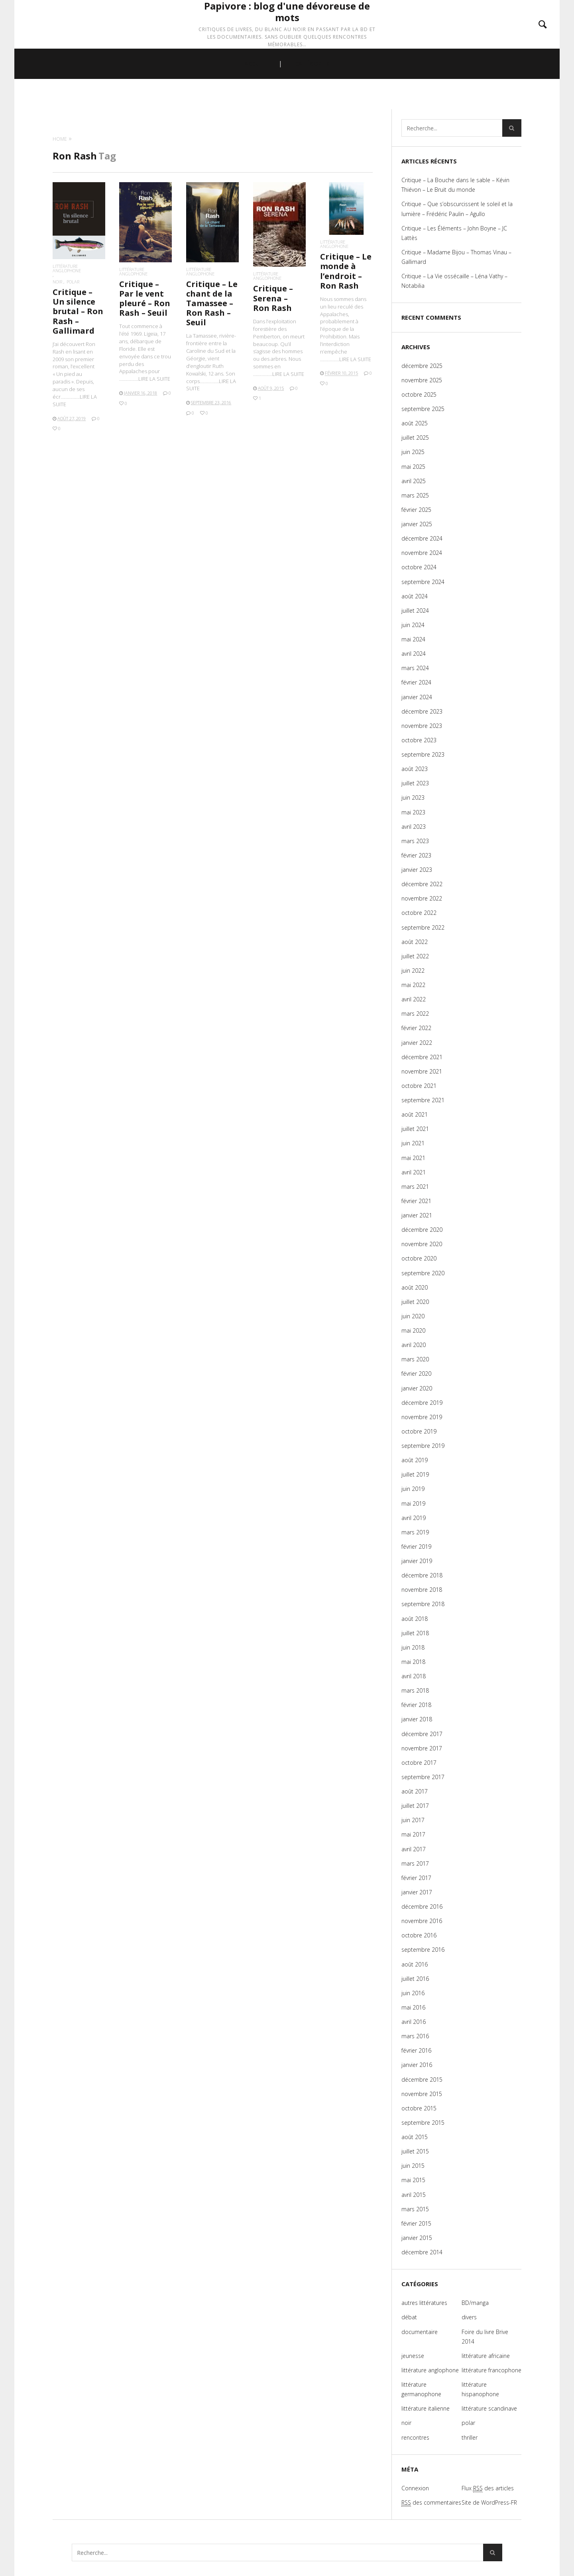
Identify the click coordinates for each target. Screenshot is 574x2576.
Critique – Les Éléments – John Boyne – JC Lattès (454, 233)
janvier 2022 (416, 1042)
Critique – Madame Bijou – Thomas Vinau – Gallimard (456, 256)
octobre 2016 (418, 1935)
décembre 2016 (421, 1906)
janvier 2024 (416, 697)
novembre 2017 (421, 1748)
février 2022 (416, 1028)
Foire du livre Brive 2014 (485, 2336)
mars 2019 (415, 1532)
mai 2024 (413, 639)
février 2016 (416, 2050)
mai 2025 (413, 466)
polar (73, 281)
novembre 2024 (421, 552)
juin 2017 (413, 1820)
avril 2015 (413, 2194)
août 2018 (414, 1618)
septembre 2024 (422, 582)
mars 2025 (415, 495)
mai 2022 (413, 985)
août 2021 (414, 1114)
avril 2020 (413, 1345)
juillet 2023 (415, 783)
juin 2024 (413, 625)
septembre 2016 (422, 1949)
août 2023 (414, 769)
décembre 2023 (421, 711)
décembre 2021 (421, 1057)
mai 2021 (413, 1158)
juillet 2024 (415, 610)
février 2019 (416, 1546)
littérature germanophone (421, 2389)
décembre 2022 (421, 884)
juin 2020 (413, 1316)
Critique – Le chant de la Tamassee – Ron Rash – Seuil (212, 303)
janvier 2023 (416, 869)
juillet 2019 (415, 1474)
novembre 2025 (421, 380)
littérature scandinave (489, 2408)
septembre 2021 (422, 1100)
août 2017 (414, 1791)
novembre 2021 (421, 1071)
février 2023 (416, 855)
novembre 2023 (421, 726)
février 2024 (416, 682)
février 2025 (416, 509)
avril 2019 (413, 1518)
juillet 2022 (415, 956)
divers (469, 2317)
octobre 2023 (418, 740)
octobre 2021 (418, 1085)
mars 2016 (415, 2036)
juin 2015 (413, 2165)
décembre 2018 (421, 1575)
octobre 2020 (418, 1258)
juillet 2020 (415, 1302)
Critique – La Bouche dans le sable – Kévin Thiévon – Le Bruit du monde (455, 184)
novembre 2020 (421, 1244)
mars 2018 (415, 1690)
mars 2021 (415, 1186)
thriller (470, 2437)
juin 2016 (413, 1993)
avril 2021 (413, 1172)
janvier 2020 (416, 1388)
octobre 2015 (418, 2108)
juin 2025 (413, 452)
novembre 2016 (421, 1921)
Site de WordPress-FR (489, 2502)
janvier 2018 (416, 1719)
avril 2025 (413, 481)
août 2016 (414, 1964)
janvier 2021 (416, 1215)
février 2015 (416, 2223)
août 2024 (414, 596)
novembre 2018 (421, 1589)
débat (409, 2317)
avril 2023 (413, 826)
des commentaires (431, 2503)
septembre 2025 (422, 409)
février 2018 (416, 1705)
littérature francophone (491, 2370)
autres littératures (424, 2303)
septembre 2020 (422, 1273)
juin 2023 (413, 797)
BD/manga (475, 2303)
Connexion (415, 2488)
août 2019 (414, 1460)
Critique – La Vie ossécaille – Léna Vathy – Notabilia (454, 280)
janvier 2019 (416, 1561)
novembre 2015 (421, 2094)
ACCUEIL (255, 96)
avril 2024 (413, 653)
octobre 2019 (418, 1431)
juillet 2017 (415, 1805)
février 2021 (416, 1201)
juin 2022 (413, 970)
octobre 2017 (418, 1762)
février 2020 (416, 1373)
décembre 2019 (421, 1402)
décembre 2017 (421, 1734)
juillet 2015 (415, 2151)
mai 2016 (413, 2007)
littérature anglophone (67, 268)
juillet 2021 (415, 1129)
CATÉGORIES (312, 96)
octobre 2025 (418, 394)
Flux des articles (488, 2488)
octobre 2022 (418, 912)
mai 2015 (413, 2180)
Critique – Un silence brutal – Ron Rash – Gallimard (78, 311)
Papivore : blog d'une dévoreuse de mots (287, 29)
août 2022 (414, 942)
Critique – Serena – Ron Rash (273, 298)
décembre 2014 (421, 2252)
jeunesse (412, 2356)
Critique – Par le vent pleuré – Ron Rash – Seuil (144, 299)
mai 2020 (413, 1330)
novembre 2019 (421, 1417)
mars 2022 (415, 1013)
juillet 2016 (415, 1978)
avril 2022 (413, 999)
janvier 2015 (416, 2238)
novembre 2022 (421, 898)
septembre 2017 (422, 1777)
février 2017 (416, 1878)
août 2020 (414, 1287)
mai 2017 (413, 1834)
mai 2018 (413, 1662)
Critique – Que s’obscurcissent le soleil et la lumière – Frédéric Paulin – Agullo (457, 208)
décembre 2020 (421, 1229)
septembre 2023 (422, 754)
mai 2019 (413, 1503)
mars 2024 (415, 668)
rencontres (415, 2437)
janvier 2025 (416, 524)
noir (57, 281)
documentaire (419, 2332)
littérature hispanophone (480, 2389)
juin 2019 (413, 1489)
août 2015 (414, 2137)
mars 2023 (415, 841)
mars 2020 (415, 1359)
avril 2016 (413, 2021)
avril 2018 (413, 1676)
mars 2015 (415, 2209)
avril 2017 (413, 1849)
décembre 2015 (421, 2079)
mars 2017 (415, 1863)
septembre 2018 (422, 1604)
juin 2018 (413, 1647)
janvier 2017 (416, 1892)
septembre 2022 (422, 927)
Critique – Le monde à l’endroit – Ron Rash (346, 271)
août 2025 (414, 423)
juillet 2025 (415, 437)
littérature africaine (486, 2356)
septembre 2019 (422, 1445)
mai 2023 (413, 812)
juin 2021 (413, 1143)
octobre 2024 (418, 567)
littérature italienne (425, 2408)
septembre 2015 (422, 2122)
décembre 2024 (421, 538)
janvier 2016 (416, 2065)
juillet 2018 (415, 1633)
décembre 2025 (421, 366)
